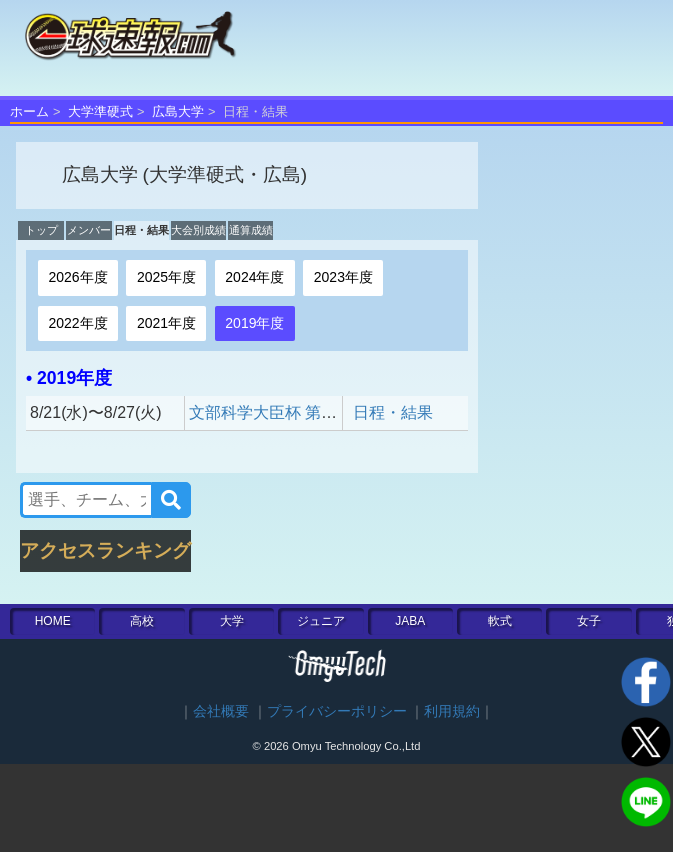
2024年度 (254, 277)
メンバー (89, 230)
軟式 (500, 621)
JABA (410, 621)
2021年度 (166, 323)
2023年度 (343, 277)
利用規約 (452, 711)
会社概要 (221, 711)
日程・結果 (141, 230)
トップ (41, 230)
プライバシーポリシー (337, 711)
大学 (232, 621)
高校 (142, 621)
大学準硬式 (100, 111)
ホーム (29, 111)
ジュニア (321, 621)
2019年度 (254, 323)
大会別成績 (198, 230)
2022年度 (77, 323)
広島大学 (178, 111)
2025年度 (166, 277)
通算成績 (251, 230)
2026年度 (77, 277)
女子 (589, 621)
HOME (53, 621)
